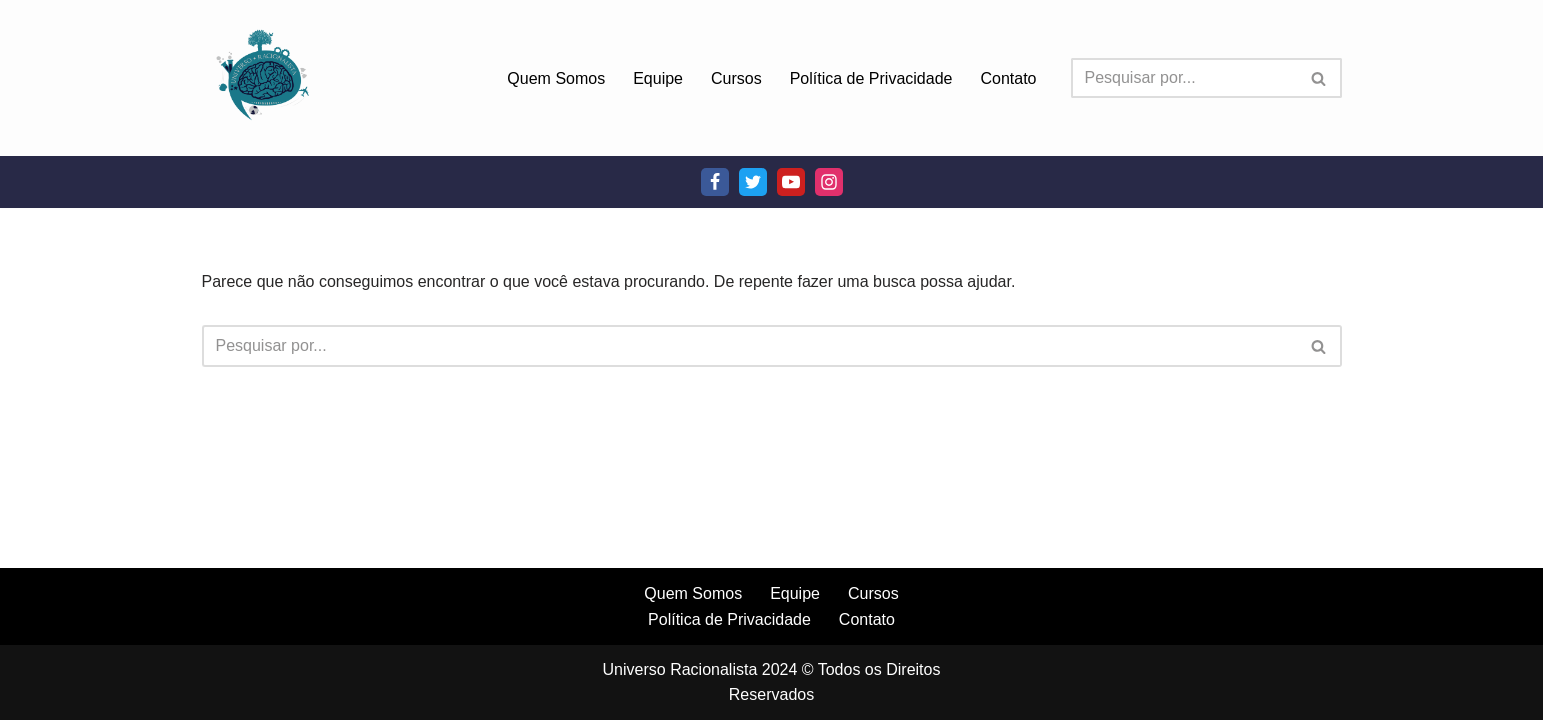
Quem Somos (556, 78)
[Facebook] (715, 182)
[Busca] (1184, 78)
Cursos (736, 78)
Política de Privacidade (871, 78)
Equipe (658, 78)
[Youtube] (791, 182)
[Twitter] (753, 182)
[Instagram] (829, 182)
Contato (1008, 78)
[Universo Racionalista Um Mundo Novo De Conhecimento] (262, 78)
